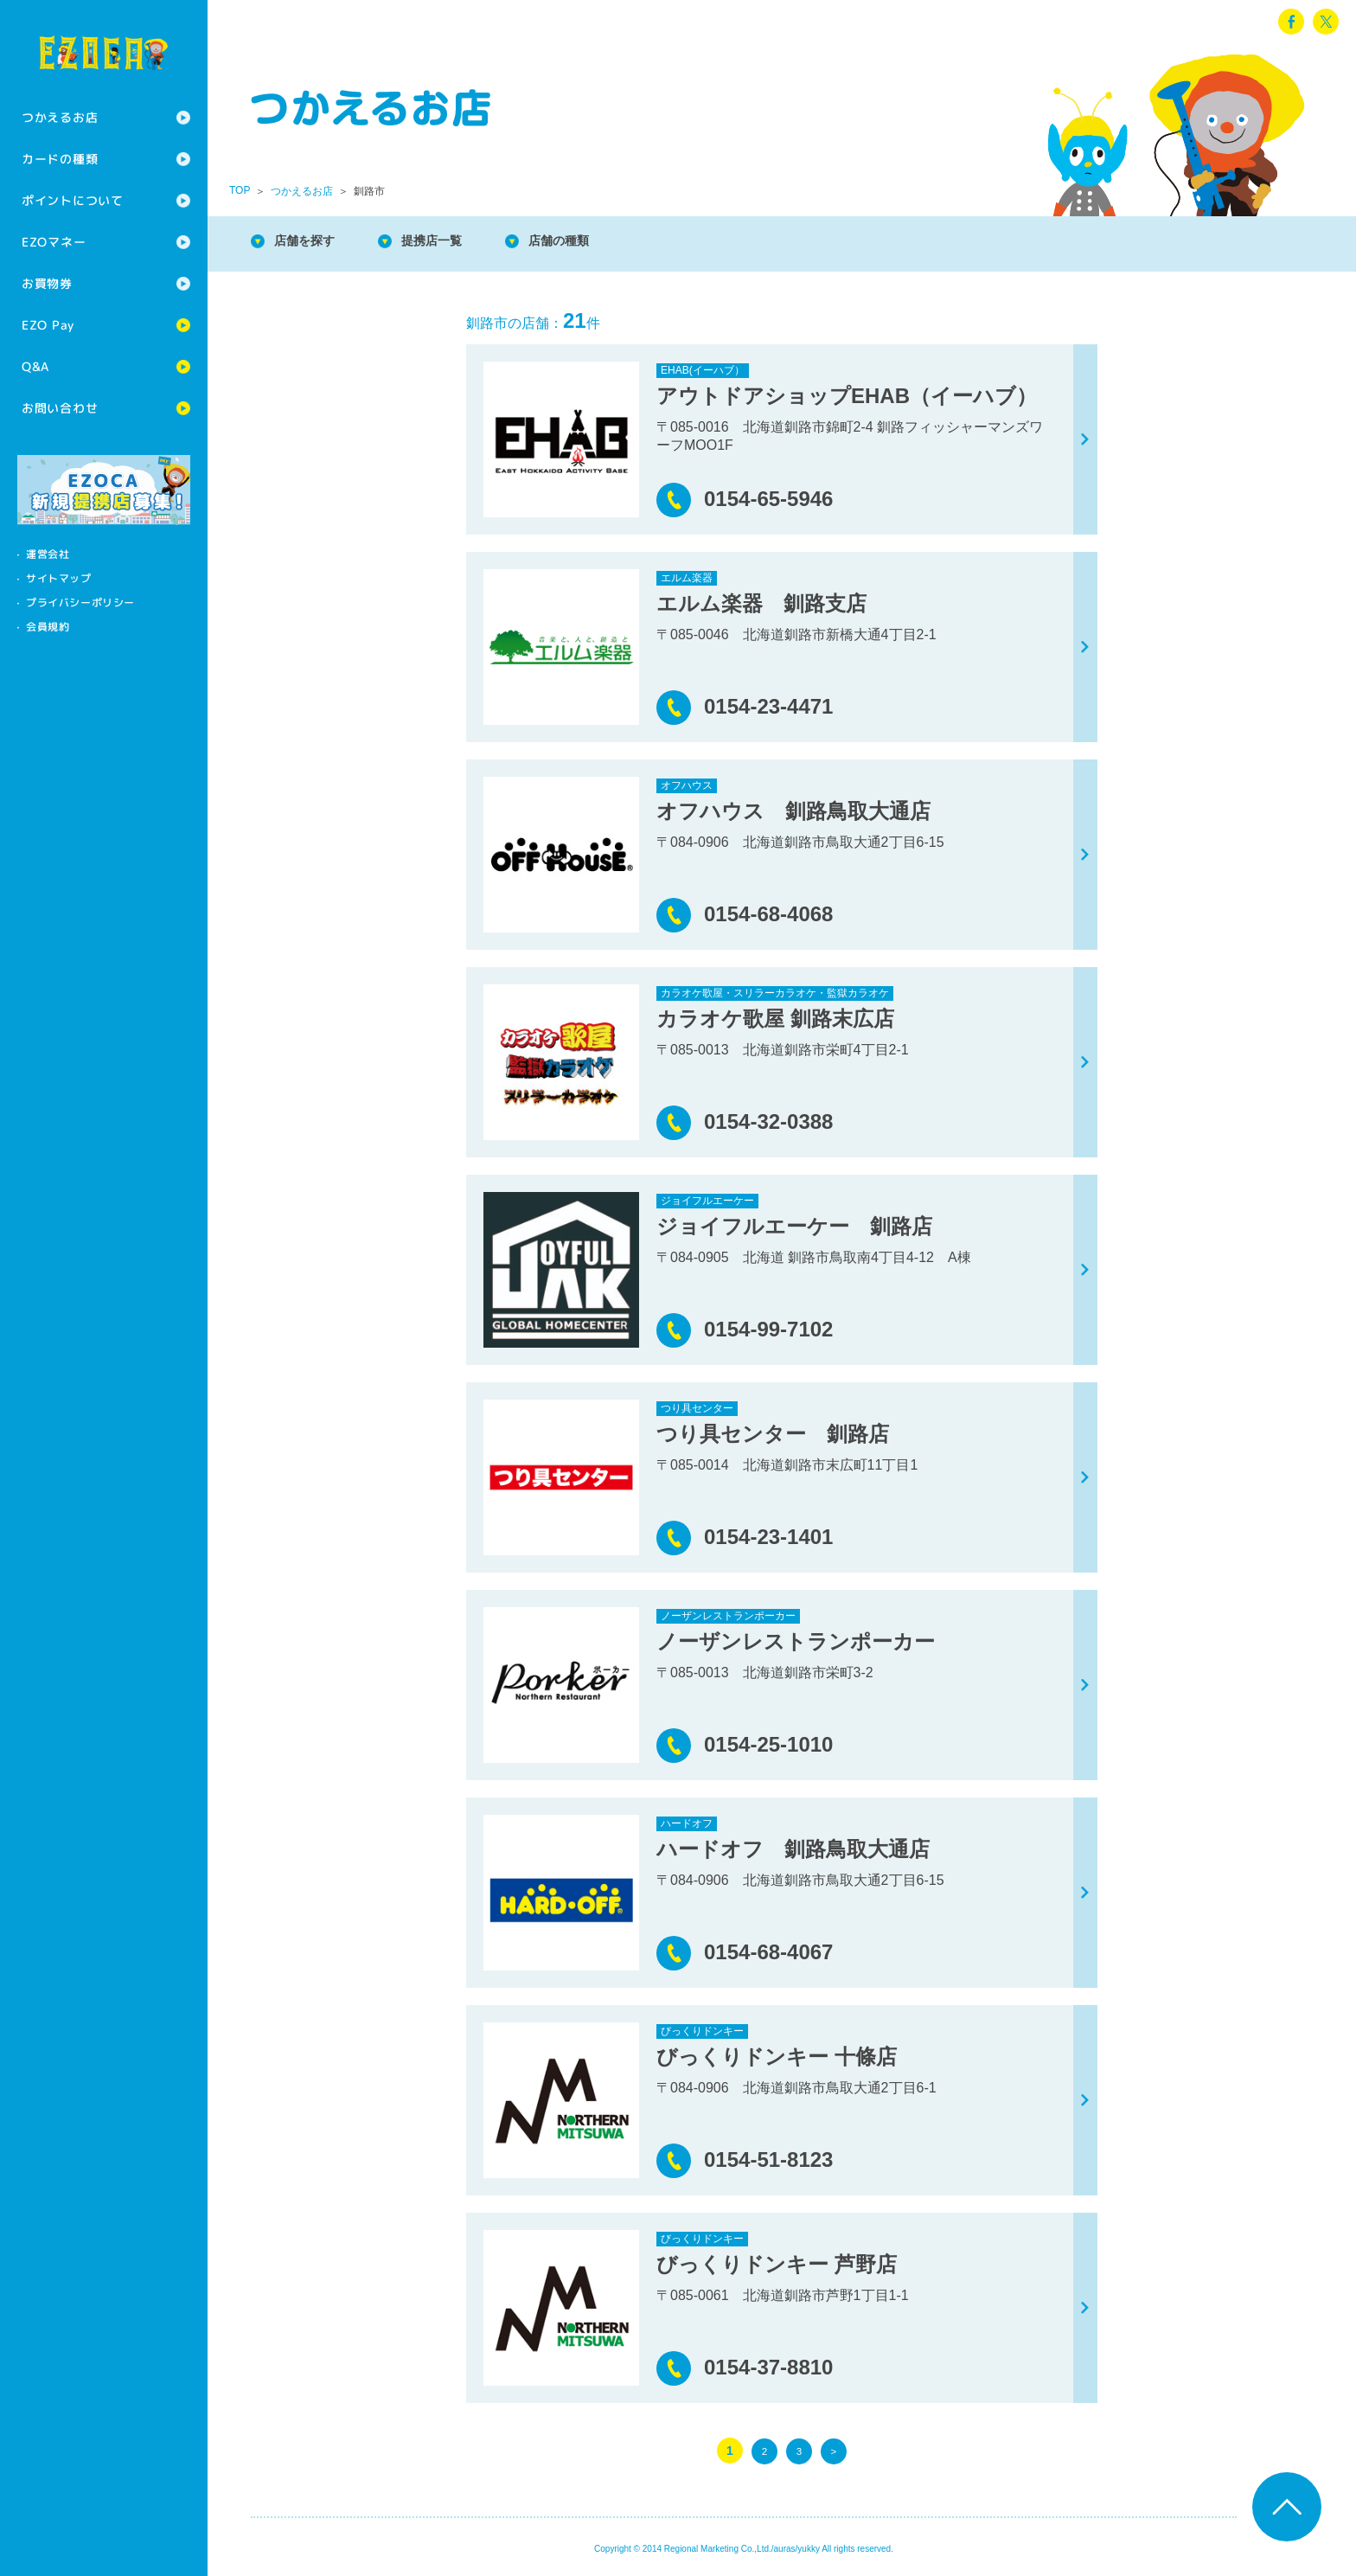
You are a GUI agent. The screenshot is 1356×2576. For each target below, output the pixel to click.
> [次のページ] (833, 2450)
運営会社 (47, 554)
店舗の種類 (588, 241)
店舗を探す (311, 241)
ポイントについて (73, 200)
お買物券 (47, 283)
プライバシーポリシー (80, 602)
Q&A (35, 366)
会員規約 (47, 626)
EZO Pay (48, 325)
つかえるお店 (60, 117)
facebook (1291, 22)
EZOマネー (54, 242)
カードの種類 (60, 159)
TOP (239, 190)
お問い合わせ (60, 408)
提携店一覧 (449, 241)
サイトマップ (59, 578)
